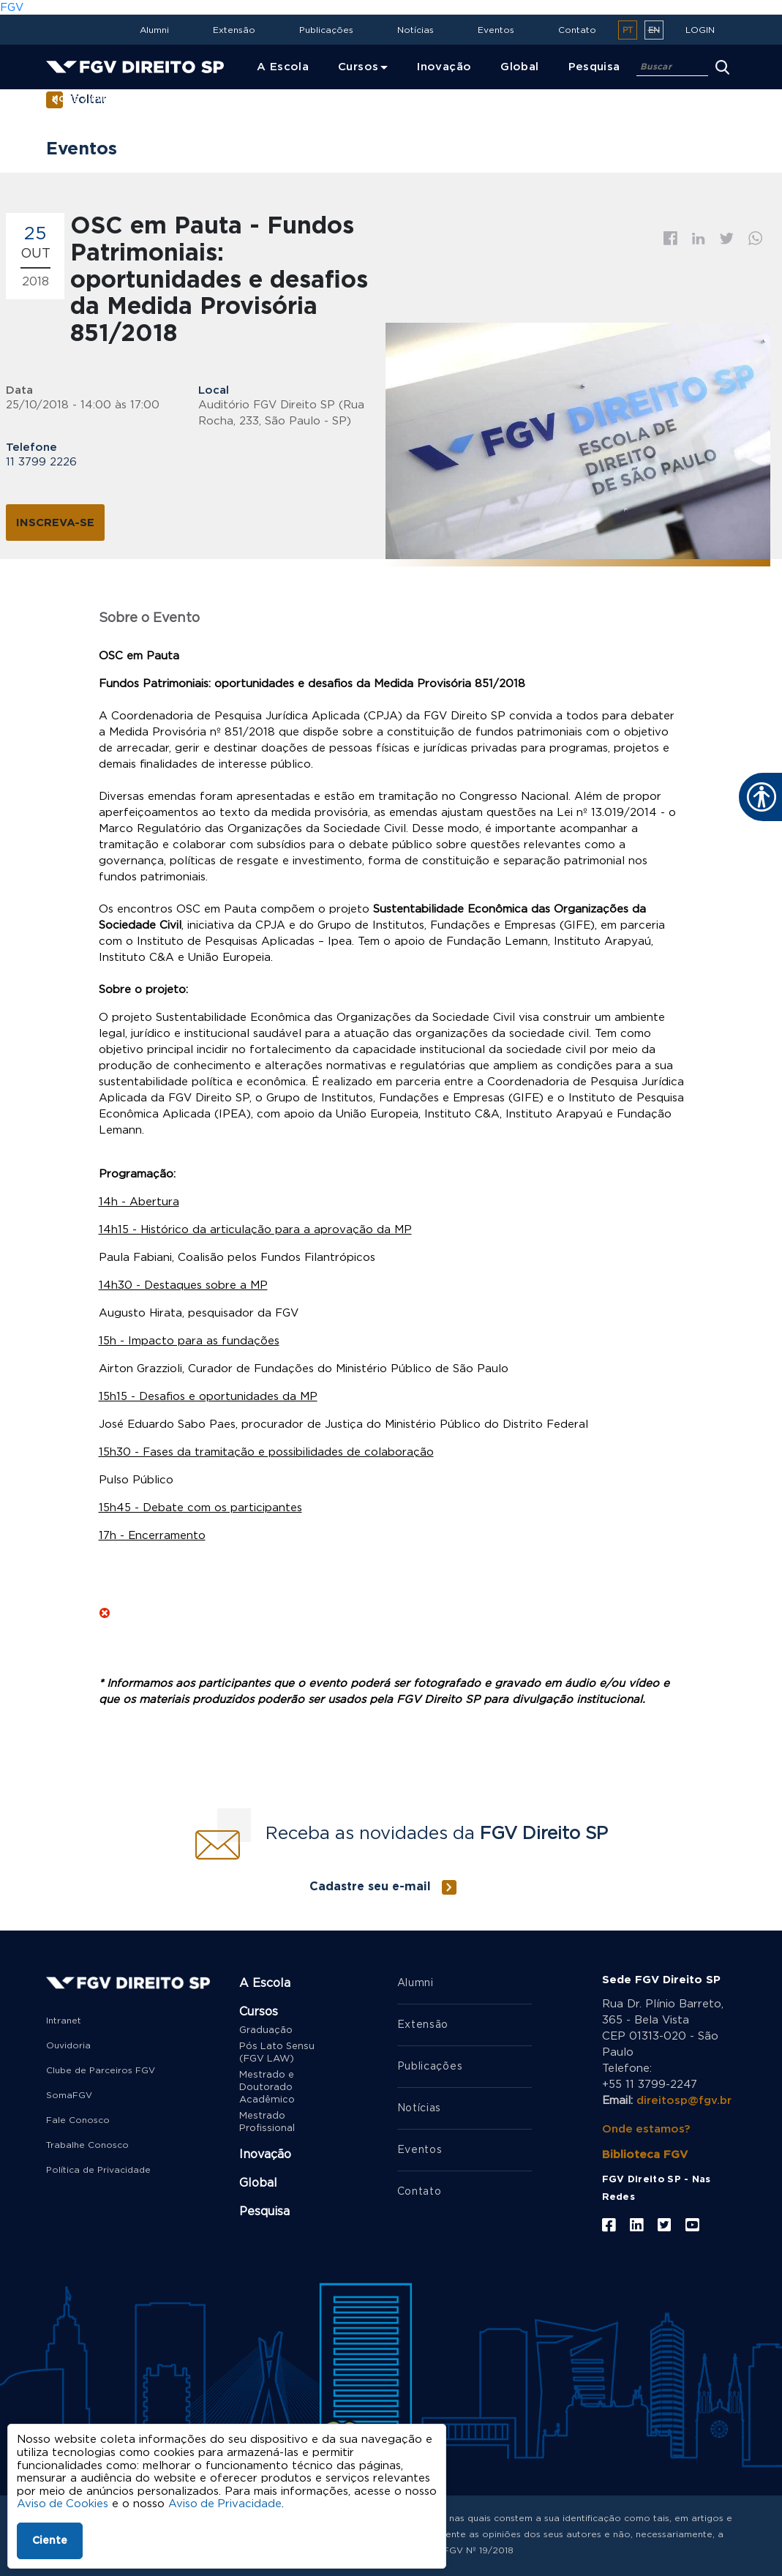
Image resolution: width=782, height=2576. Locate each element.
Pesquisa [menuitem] (594, 66)
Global (258, 2183)
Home (65, 99)
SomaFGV (69, 2095)
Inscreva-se (55, 522)
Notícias (415, 30)
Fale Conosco (78, 2120)
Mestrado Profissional (267, 2122)
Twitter (727, 238)
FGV (11, 7)
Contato (577, 30)
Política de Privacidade (98, 2169)
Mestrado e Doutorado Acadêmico (267, 2087)
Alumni (154, 30)
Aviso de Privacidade (227, 2503)
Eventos (496, 30)
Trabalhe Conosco (87, 2145)
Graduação (266, 2030)
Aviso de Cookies (63, 2503)
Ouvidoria (68, 2045)
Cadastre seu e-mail (370, 1886)
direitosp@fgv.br (684, 2100)
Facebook (670, 238)
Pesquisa (264, 2211)
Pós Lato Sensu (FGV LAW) (277, 2053)
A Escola (264, 1983)
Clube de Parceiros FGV (100, 2070)
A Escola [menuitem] (283, 66)
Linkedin (698, 238)
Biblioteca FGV (645, 2154)
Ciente (49, 2541)
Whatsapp (755, 238)
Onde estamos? (646, 2128)
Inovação (265, 2154)
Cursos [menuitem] (358, 66)
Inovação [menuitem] (444, 66)
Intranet (63, 2020)
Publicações (326, 30)
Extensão (234, 30)
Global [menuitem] (519, 66)
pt (628, 30)
